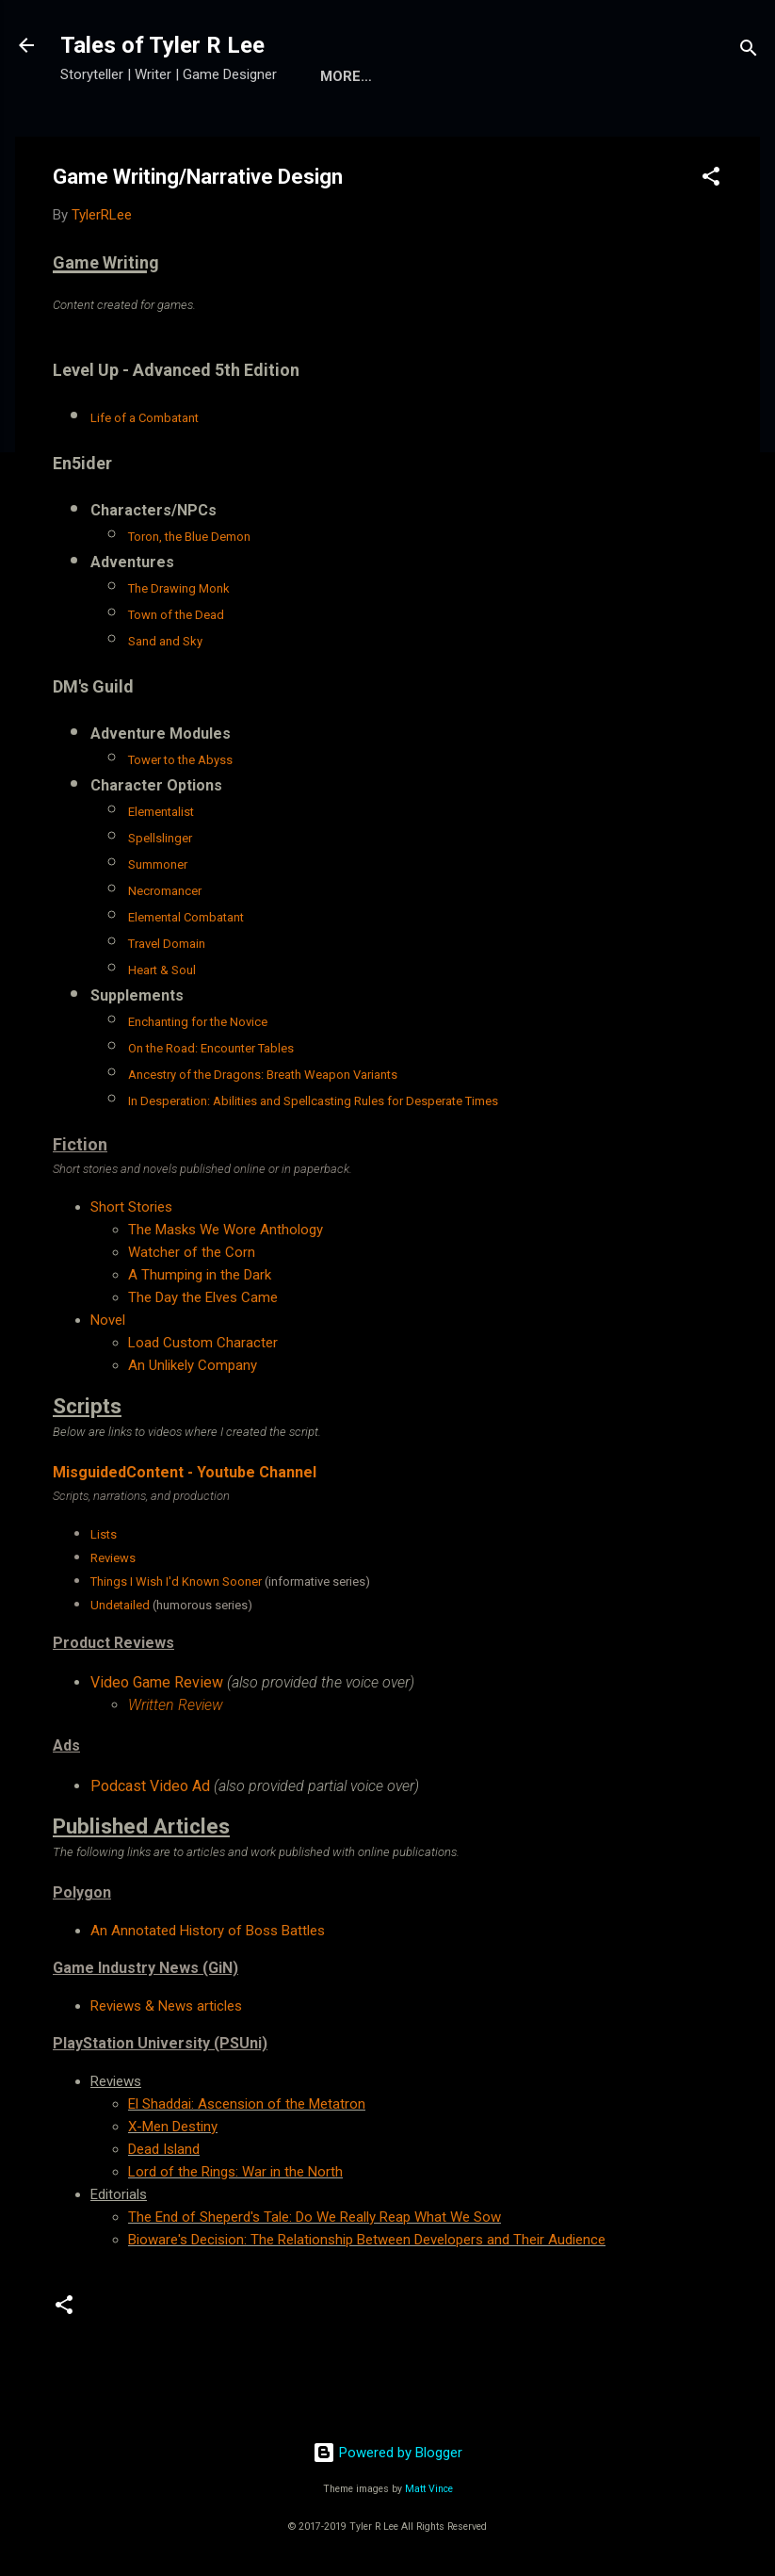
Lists (103, 1534)
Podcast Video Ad (150, 1786)
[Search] (748, 51)
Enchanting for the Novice (197, 1022)
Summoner (157, 864)
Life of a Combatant (144, 418)
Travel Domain (166, 944)
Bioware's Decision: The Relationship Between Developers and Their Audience (366, 2239)
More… (421, 76)
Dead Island (164, 2149)
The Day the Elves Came (203, 1297)
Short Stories (131, 1206)
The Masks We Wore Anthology (225, 1229)
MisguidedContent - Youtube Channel (184, 1472)
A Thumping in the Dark (199, 1274)
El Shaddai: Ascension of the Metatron (246, 2103)
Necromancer (165, 891)
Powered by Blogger (387, 2452)
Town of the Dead (176, 615)
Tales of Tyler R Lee (162, 45)
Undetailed (120, 1605)
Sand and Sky (165, 641)
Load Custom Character (203, 1342)
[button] (711, 179)
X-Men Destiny (173, 2126)
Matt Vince (429, 2489)
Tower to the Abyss (180, 760)
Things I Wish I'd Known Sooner (176, 1581)
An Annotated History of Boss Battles (207, 1930)
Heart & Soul (162, 970)
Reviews (113, 1558)
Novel (107, 1320)
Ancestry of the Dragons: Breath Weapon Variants (262, 1075)
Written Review (175, 1705)
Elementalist (161, 812)
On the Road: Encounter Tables (211, 1048)
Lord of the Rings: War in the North (235, 2171)
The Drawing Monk (179, 588)
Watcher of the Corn (191, 1252)
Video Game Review (156, 1682)
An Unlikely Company (192, 1365)
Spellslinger (160, 838)
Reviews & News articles (166, 2005)
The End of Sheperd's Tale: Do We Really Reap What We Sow (314, 2217)
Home (341, 76)
